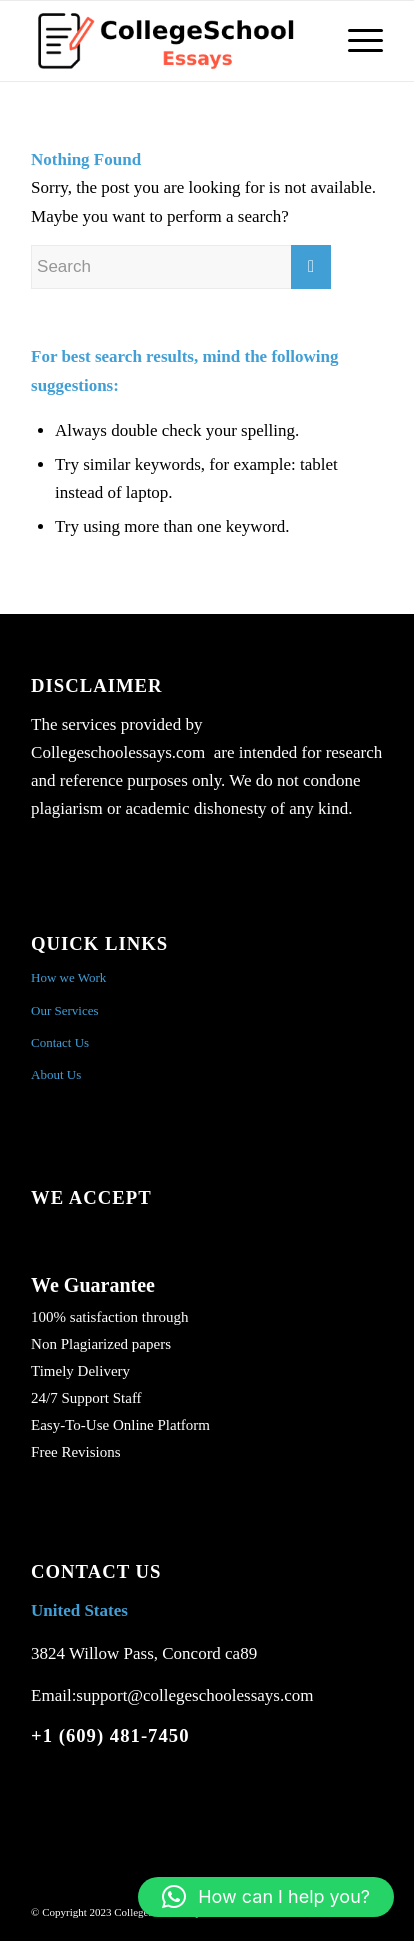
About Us (56, 1074)
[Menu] (355, 41)
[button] (266, 1897)
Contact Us (60, 1042)
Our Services (65, 1010)
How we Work (68, 977)
